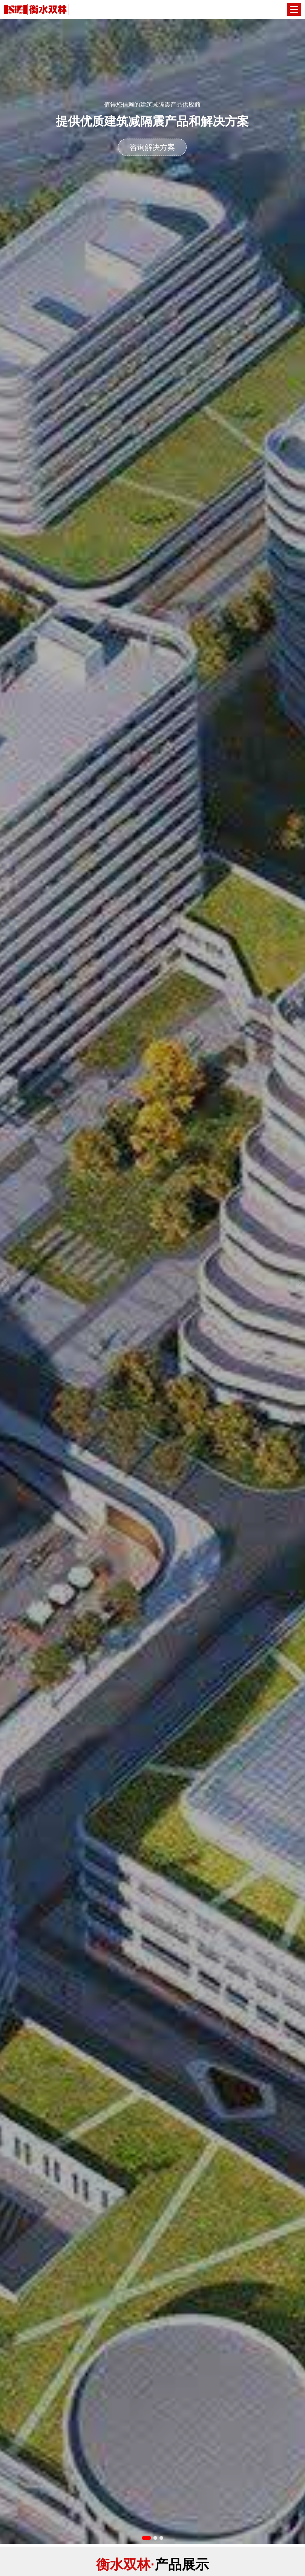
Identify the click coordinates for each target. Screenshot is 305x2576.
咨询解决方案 (152, 147)
